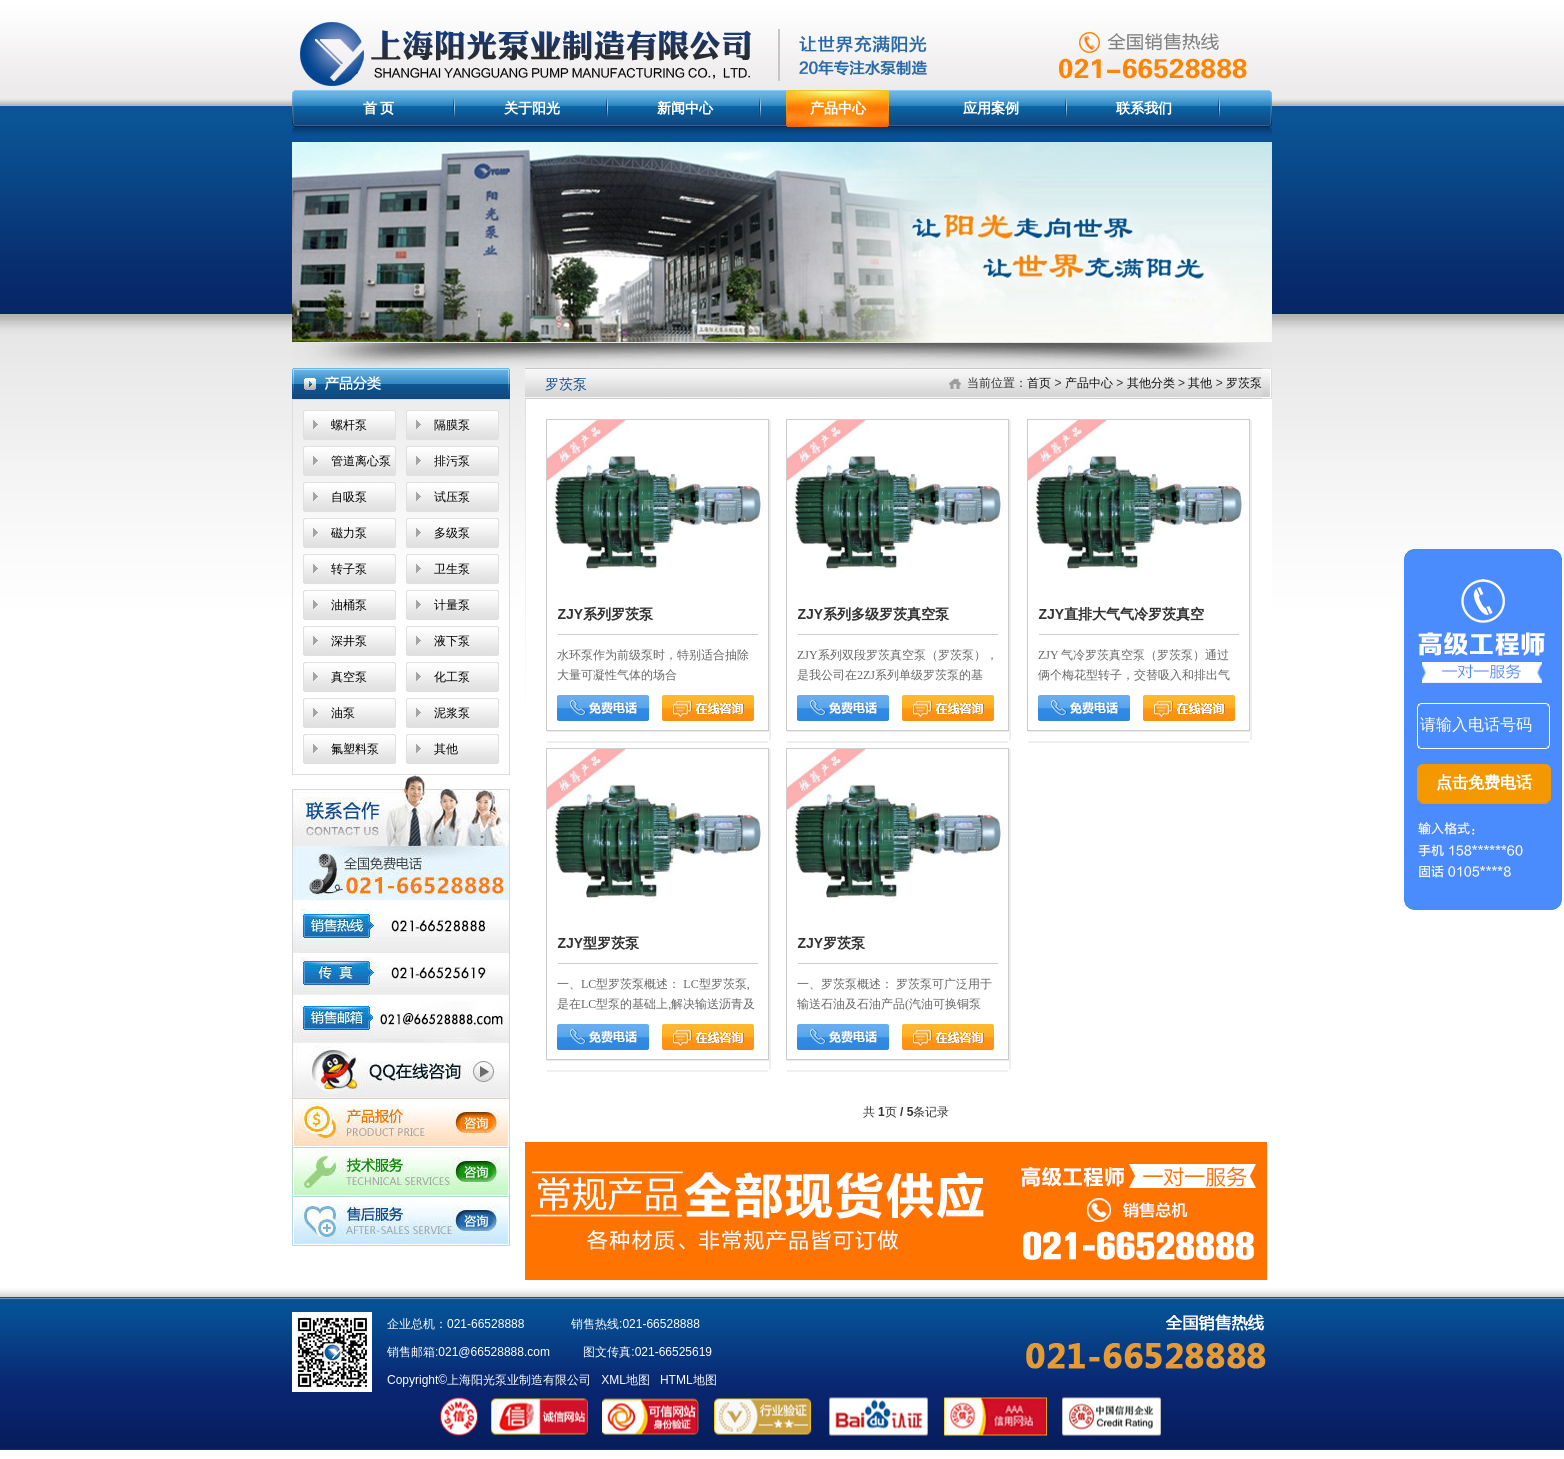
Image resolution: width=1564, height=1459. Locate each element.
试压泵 (452, 497)
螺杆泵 (349, 425)
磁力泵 (349, 533)
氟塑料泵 (355, 749)
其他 (446, 749)
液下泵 (452, 641)
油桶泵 (349, 605)
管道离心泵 (361, 461)
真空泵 (349, 677)
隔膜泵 (452, 425)
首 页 (379, 108)
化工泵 (452, 677)
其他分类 (1151, 383)
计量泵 (452, 605)
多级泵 (452, 533)
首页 (1039, 383)
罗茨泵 (1244, 383)
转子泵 (349, 569)
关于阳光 (532, 108)
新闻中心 (685, 108)
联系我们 (1144, 108)
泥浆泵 (452, 713)
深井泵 (349, 641)
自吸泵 (349, 497)
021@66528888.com (494, 1352)
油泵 (343, 713)
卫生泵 (452, 569)
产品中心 (838, 108)
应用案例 (991, 108)
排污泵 (452, 461)
